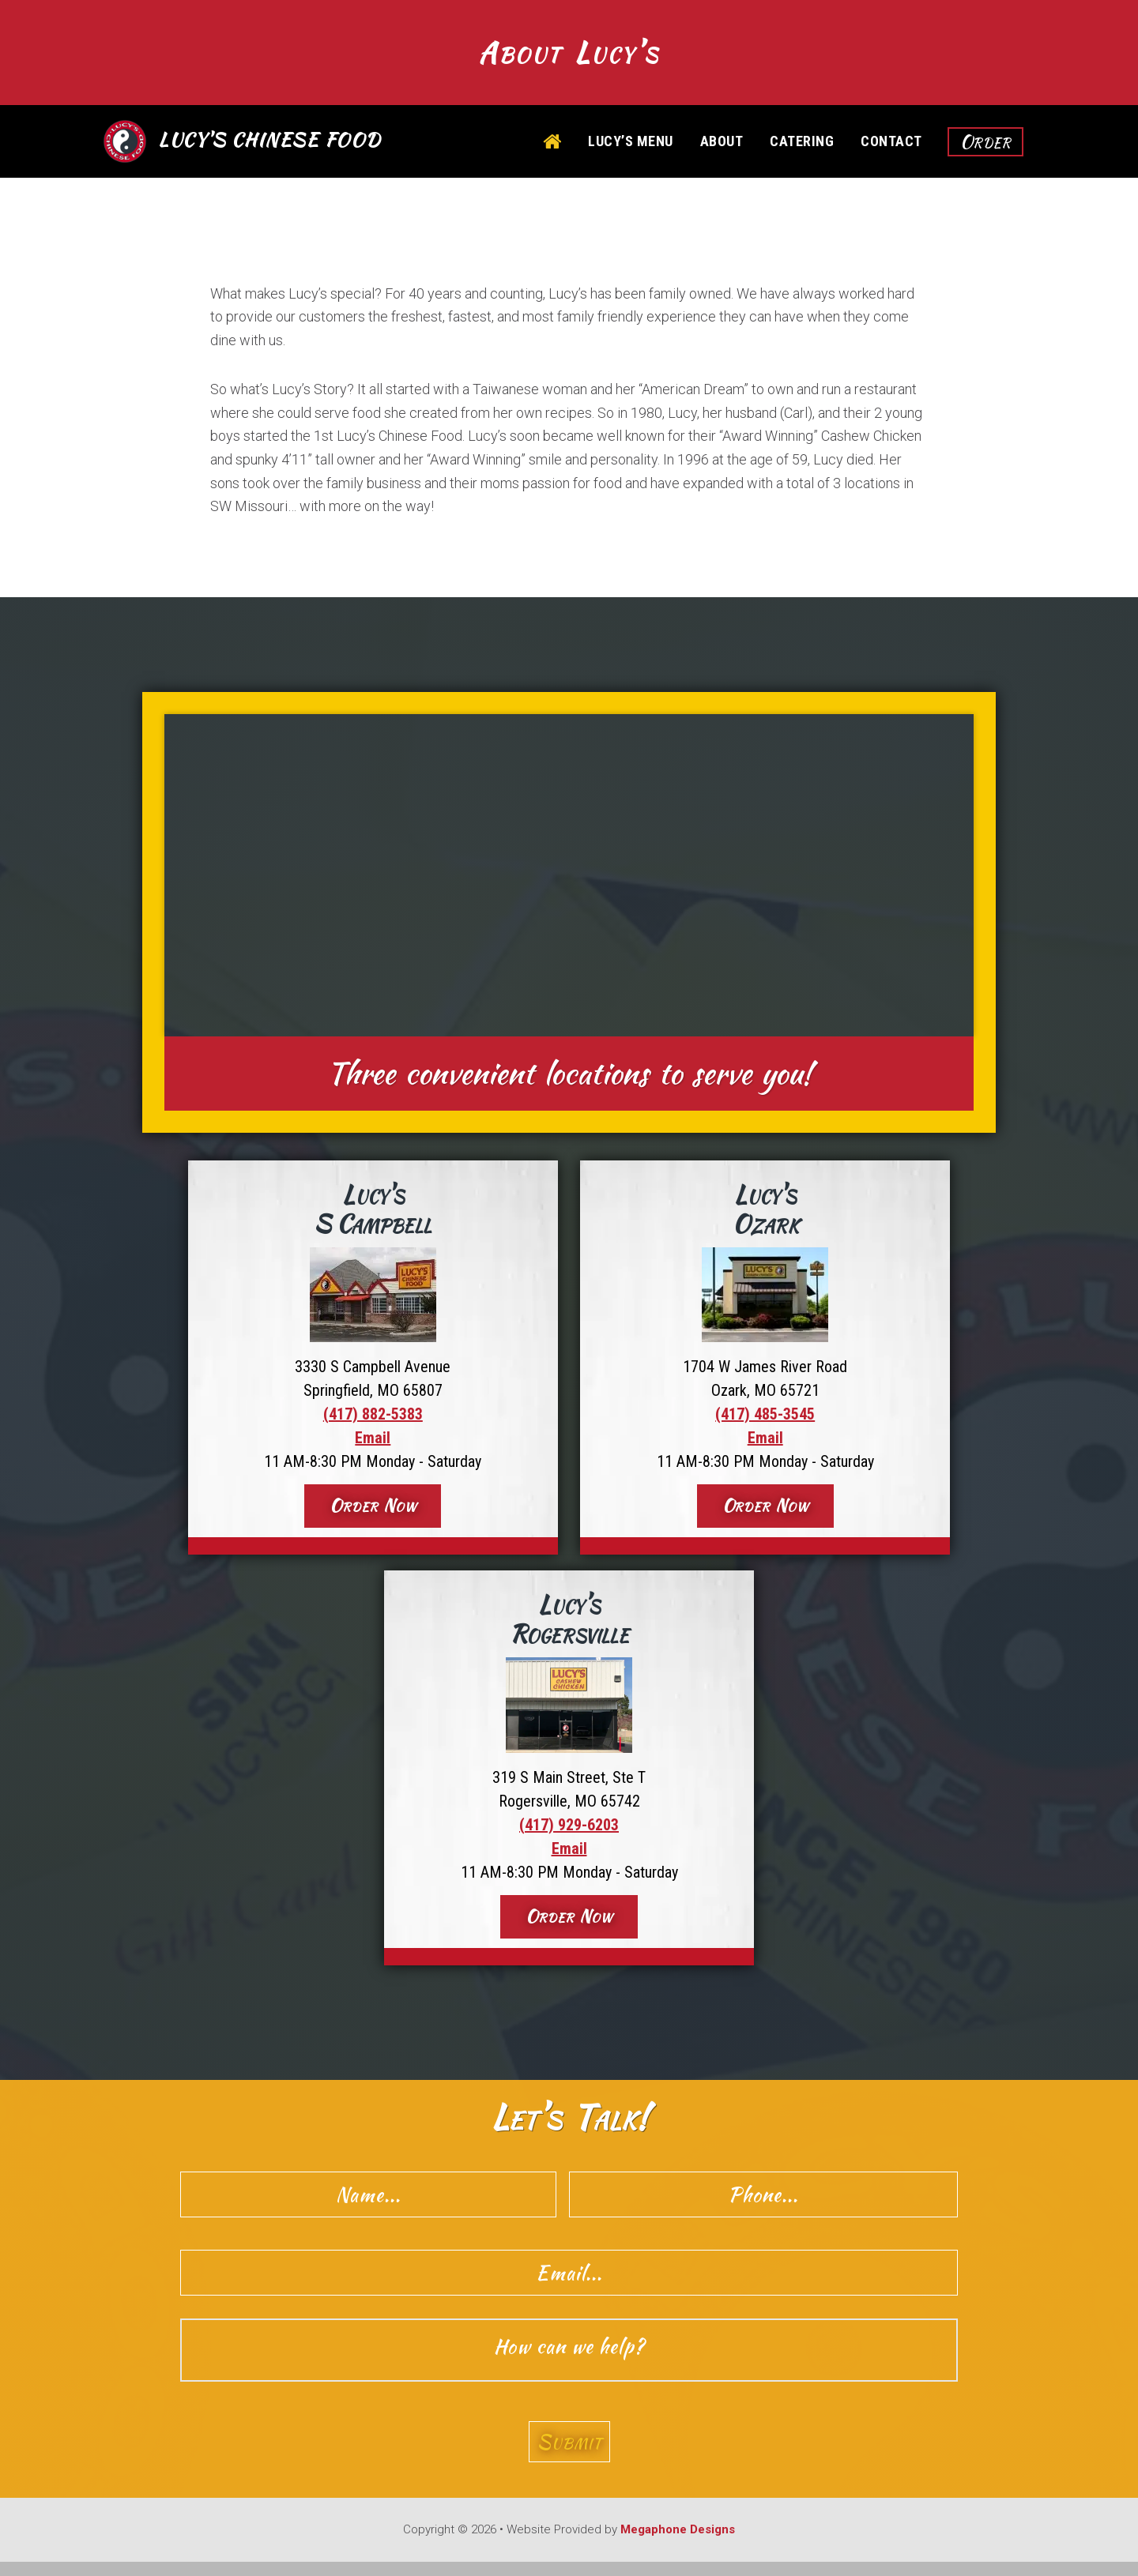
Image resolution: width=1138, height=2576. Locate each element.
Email (372, 1442)
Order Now (373, 1510)
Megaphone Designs (677, 2544)
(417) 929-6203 (569, 1829)
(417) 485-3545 (765, 1418)
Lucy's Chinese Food (270, 145)
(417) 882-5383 (373, 1418)
